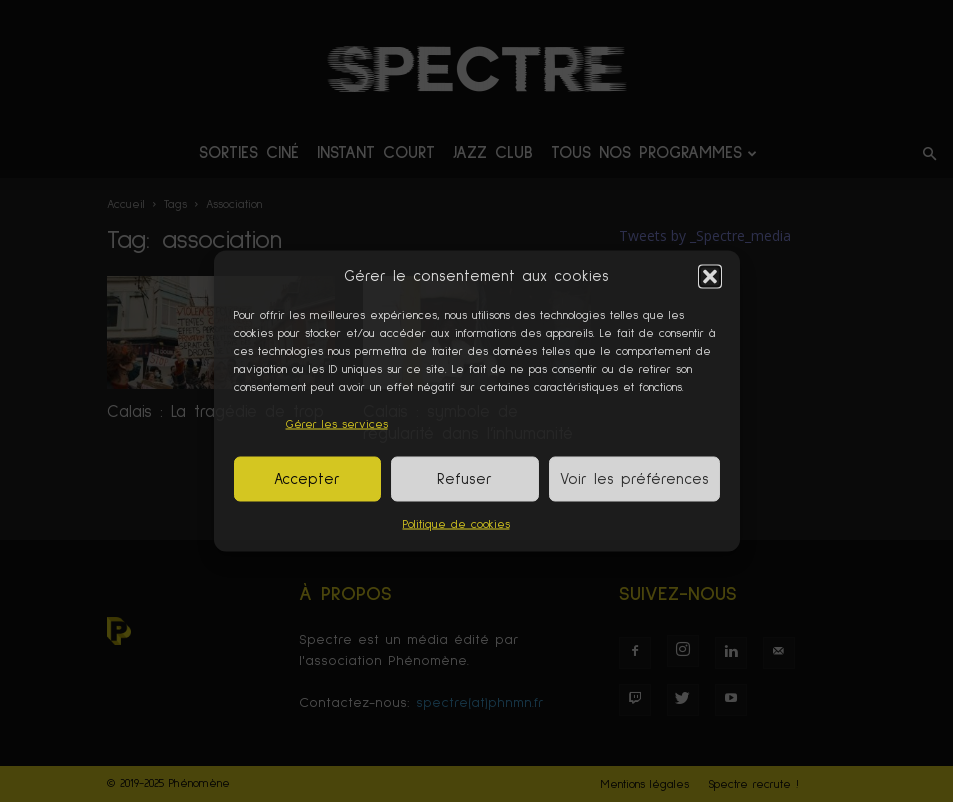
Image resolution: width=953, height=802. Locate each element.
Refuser (464, 478)
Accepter (307, 478)
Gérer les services (337, 425)
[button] (710, 276)
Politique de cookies (456, 525)
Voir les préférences (634, 478)
